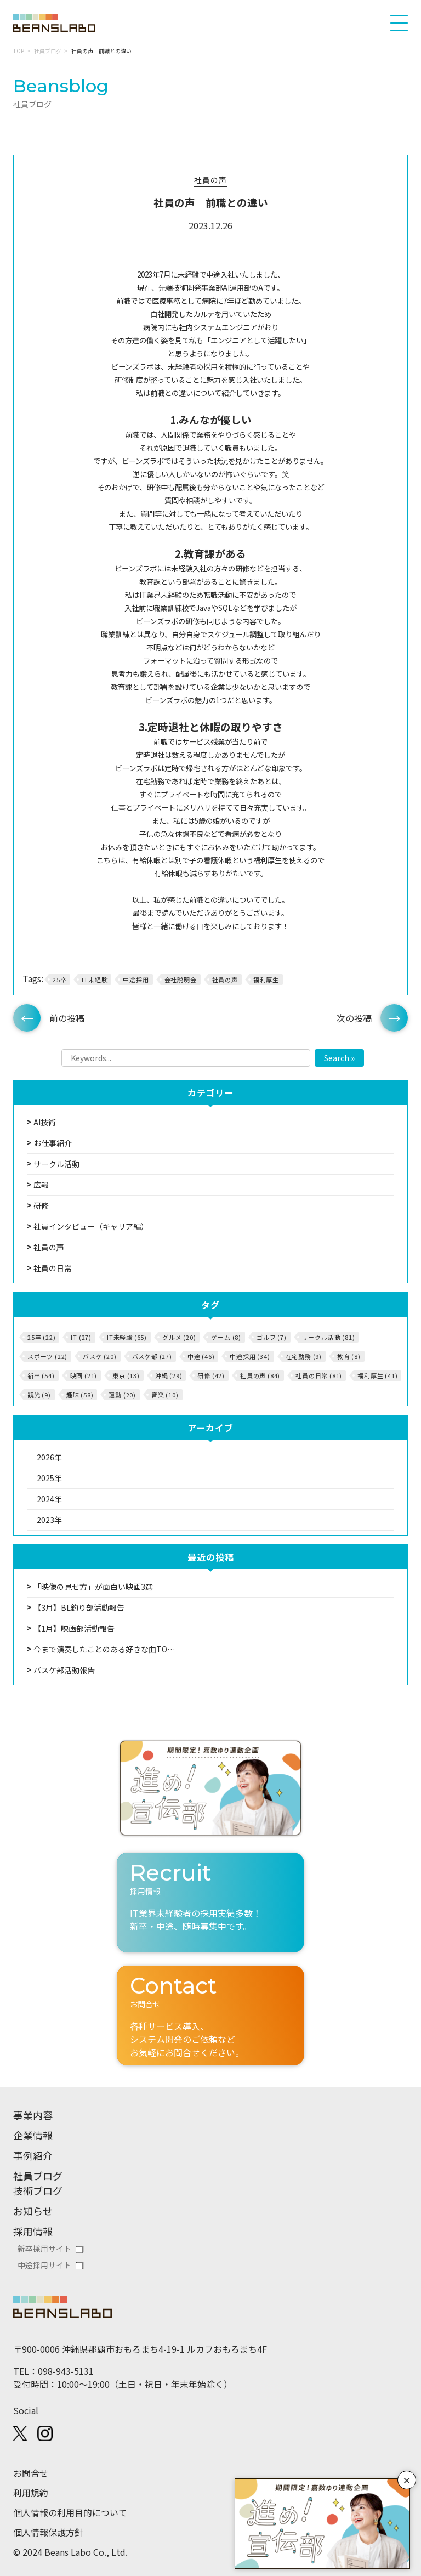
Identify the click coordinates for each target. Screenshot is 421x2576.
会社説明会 (180, 979)
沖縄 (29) (169, 1375)
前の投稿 (66, 1017)
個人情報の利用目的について (70, 2512)
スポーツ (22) (47, 1356)
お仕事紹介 (52, 1142)
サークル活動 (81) (328, 1337)
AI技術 (44, 1122)
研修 (41, 1205)
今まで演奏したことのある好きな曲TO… (104, 1649)
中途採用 (136, 979)
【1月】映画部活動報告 (74, 1628)
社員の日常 (52, 1267)
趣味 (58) (80, 1394)
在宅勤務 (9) (304, 1356)
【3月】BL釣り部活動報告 (78, 1607)
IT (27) (81, 1337)
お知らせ (33, 2211)
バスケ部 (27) (152, 1356)
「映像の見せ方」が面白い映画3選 (93, 1586)
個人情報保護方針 (48, 2532)
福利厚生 (266, 979)
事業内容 (33, 2115)
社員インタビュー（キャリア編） (91, 1226)
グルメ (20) (179, 1337)
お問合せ (30, 2472)
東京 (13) (126, 1375)
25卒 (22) (41, 1337)
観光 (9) (39, 1394)
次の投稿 (354, 1017)
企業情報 (33, 2135)
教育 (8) (349, 1356)
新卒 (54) (41, 1375)
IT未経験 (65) (127, 1337)
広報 (41, 1184)
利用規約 (30, 2492)
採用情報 (33, 2231)
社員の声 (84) (260, 1375)
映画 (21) (84, 1375)
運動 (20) (122, 1394)
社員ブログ (47, 51)
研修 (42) (211, 1375)
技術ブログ (37, 2190)
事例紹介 (33, 2155)
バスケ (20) (99, 1356)
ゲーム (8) (226, 1337)
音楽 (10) (165, 1394)
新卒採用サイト (44, 2248)
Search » (339, 1057)
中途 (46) (201, 1356)
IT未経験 (94, 979)
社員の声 (210, 179)
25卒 (59, 979)
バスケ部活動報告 (64, 1670)
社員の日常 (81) (318, 1375)
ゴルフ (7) (272, 1337)
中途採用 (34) (250, 1356)
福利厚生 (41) (377, 1375)
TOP (18, 51)
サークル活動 (56, 1163)
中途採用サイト (44, 2265)
